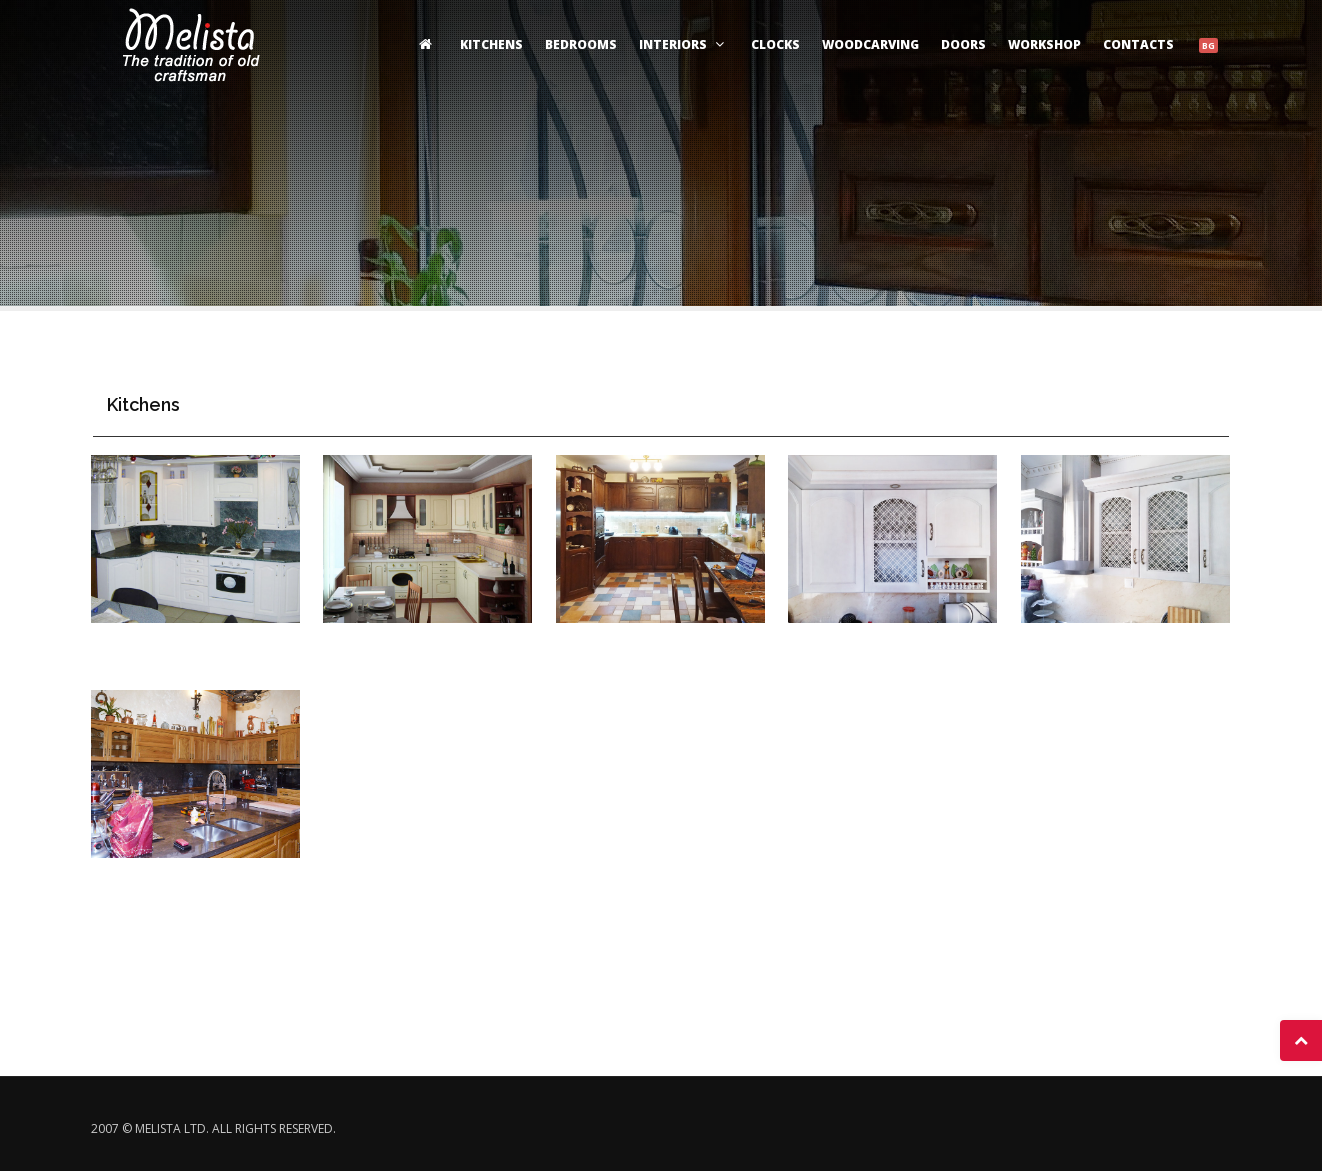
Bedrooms (581, 44)
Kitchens (491, 44)
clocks (775, 44)
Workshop (1044, 44)
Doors (963, 44)
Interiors (684, 44)
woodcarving (870, 44)
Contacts (1138, 44)
